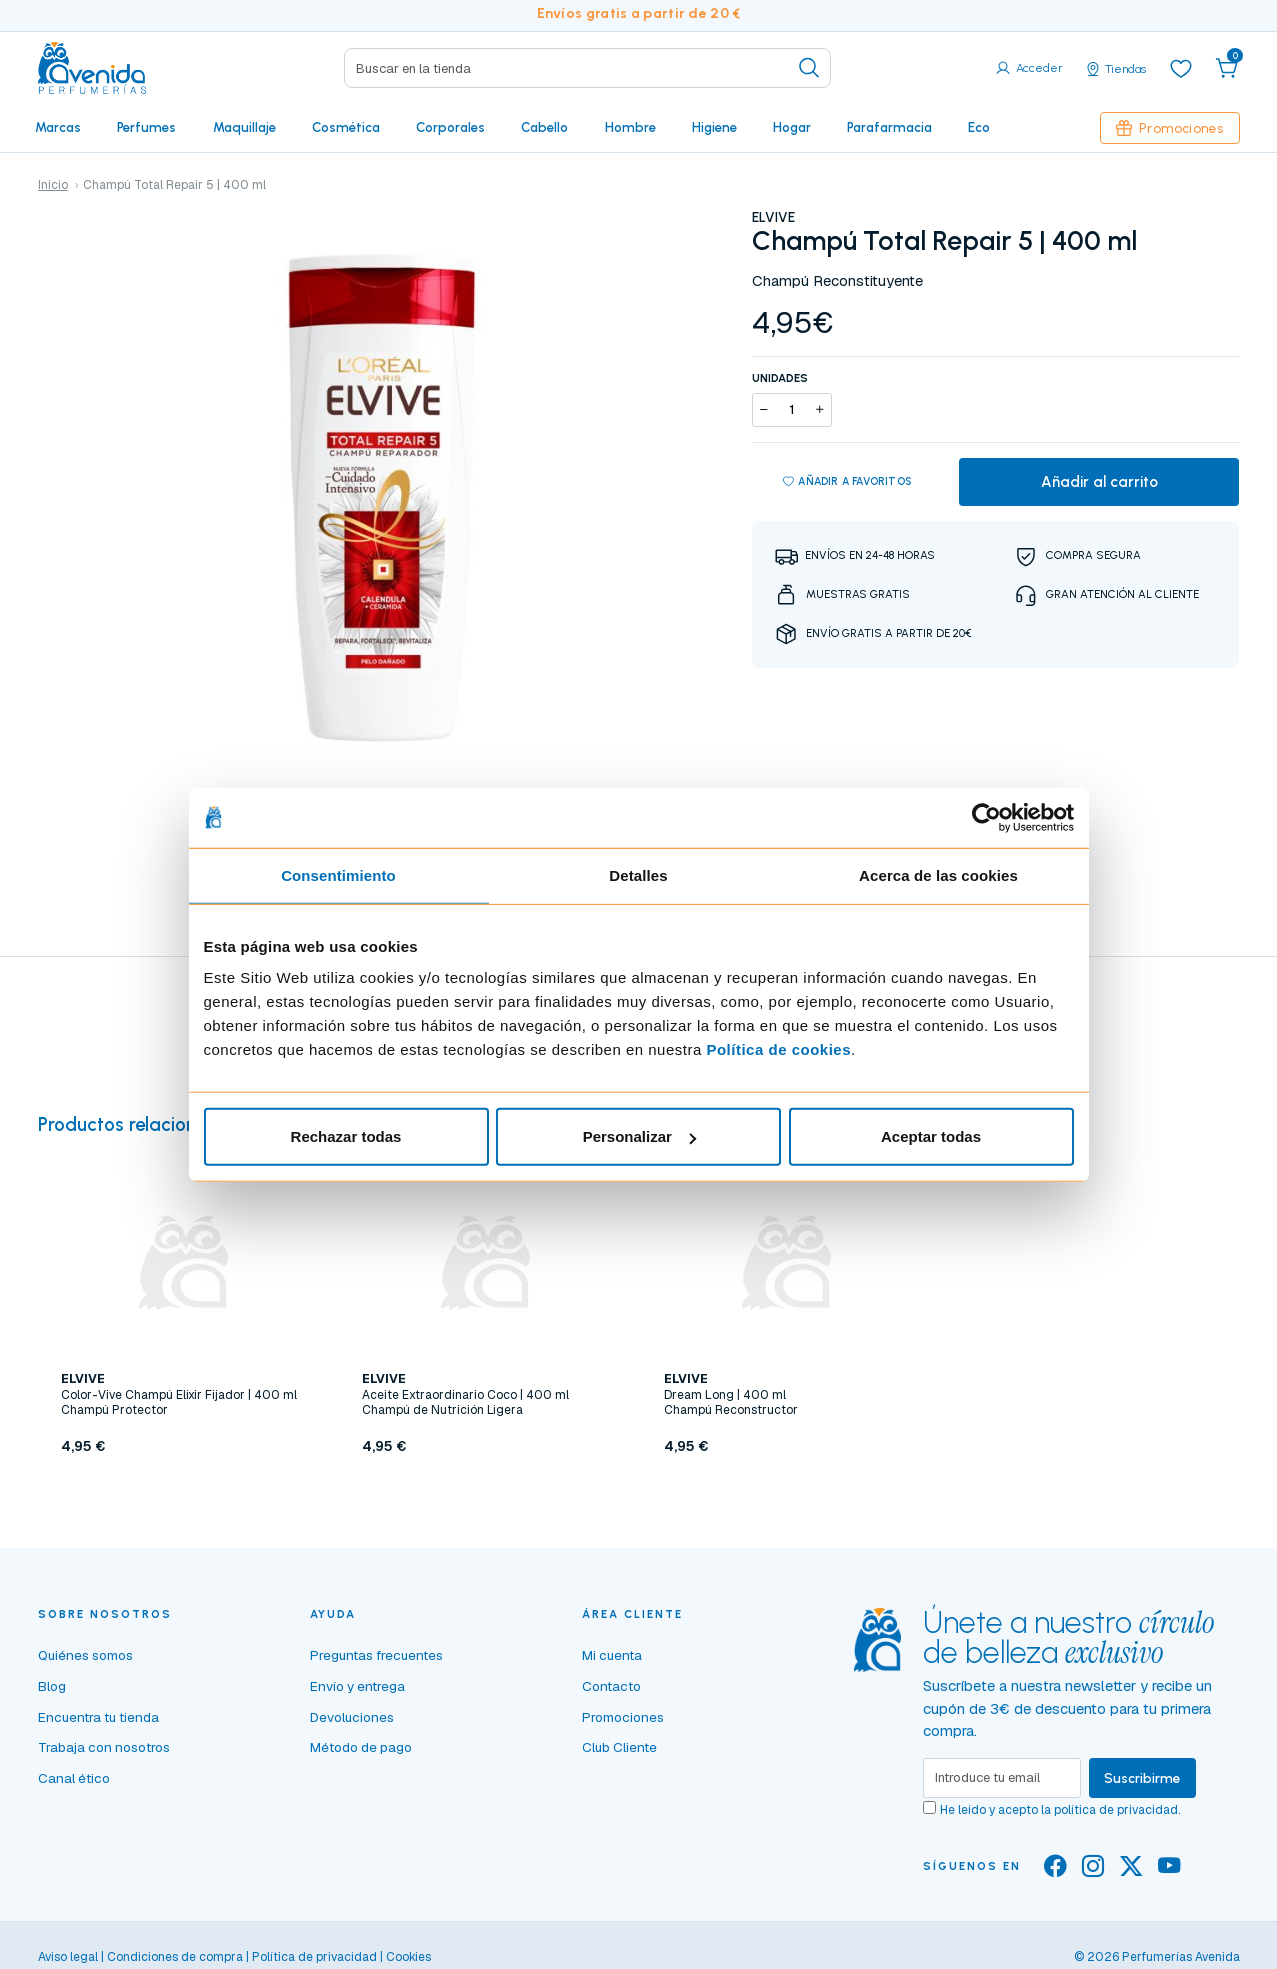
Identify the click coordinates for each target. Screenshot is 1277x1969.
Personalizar (639, 1136)
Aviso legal (68, 1957)
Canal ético (74, 1778)
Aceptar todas (931, 1136)
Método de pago (361, 1747)
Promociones (1170, 128)
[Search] (588, 68)
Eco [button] (979, 127)
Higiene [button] (714, 127)
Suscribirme (1142, 1778)
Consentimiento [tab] (338, 874)
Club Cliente (619, 1747)
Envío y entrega (357, 1686)
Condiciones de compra (175, 1957)
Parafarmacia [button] (889, 127)
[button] (1227, 68)
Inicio (53, 185)
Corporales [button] (450, 127)
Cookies (408, 1957)
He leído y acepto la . (1060, 1810)
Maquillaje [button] (244, 127)
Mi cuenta (612, 1655)
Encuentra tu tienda (98, 1717)
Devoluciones (352, 1717)
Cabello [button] (544, 127)
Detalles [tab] (638, 874)
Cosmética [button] (346, 127)
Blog (52, 1686)
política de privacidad (1116, 1810)
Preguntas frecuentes (376, 1655)
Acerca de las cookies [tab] (938, 874)
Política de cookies (778, 1049)
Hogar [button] (792, 127)
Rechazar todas (346, 1136)
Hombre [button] (630, 127)
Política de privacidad (314, 1957)
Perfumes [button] (146, 127)
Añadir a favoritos (847, 482)
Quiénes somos (85, 1655)
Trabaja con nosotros (104, 1747)
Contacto (611, 1686)
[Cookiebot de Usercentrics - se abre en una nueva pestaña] (986, 817)
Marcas (58, 127)
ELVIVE (773, 217)
